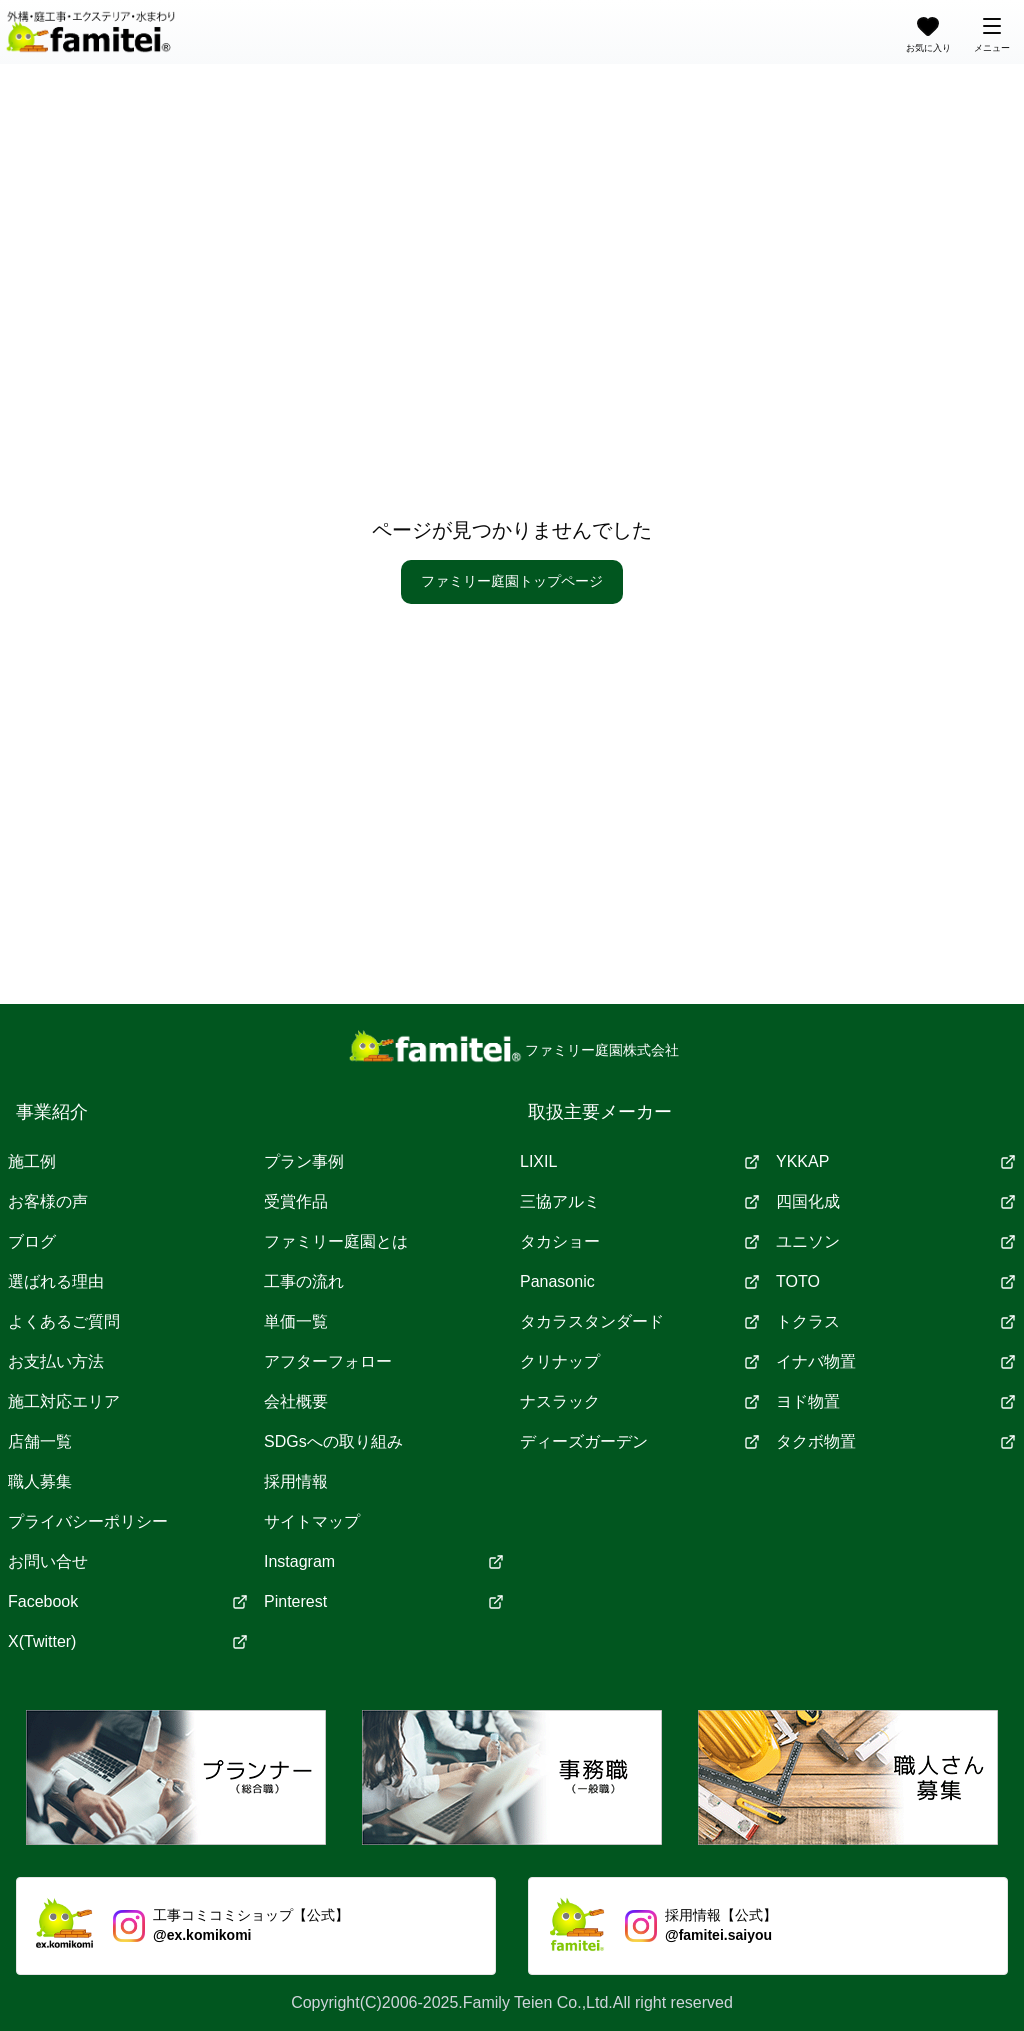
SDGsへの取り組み (333, 1441)
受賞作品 (296, 1201)
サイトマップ (312, 1521)
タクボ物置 (896, 1441)
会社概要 (296, 1401)
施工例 (32, 1161)
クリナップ (640, 1361)
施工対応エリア (64, 1401)
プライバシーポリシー (88, 1521)
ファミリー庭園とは (336, 1241)
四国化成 (896, 1201)
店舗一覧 (40, 1441)
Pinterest (384, 1601)
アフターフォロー (328, 1361)
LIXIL (640, 1161)
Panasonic (640, 1281)
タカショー (640, 1241)
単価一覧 (296, 1321)
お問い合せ (48, 1561)
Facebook (128, 1601)
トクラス (896, 1321)
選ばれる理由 (56, 1281)
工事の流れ (304, 1281)
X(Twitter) (128, 1641)
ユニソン (896, 1241)
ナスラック (640, 1401)
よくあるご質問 (64, 1321)
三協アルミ (640, 1201)
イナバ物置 (896, 1361)
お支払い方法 (56, 1361)
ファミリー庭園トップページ (512, 581)
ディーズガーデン (640, 1441)
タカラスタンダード (640, 1321)
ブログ (32, 1241)
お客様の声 (48, 1201)
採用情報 (296, 1481)
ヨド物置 (896, 1401)
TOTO (896, 1281)
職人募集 (40, 1481)
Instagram (384, 1561)
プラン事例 (304, 1161)
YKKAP (896, 1161)
